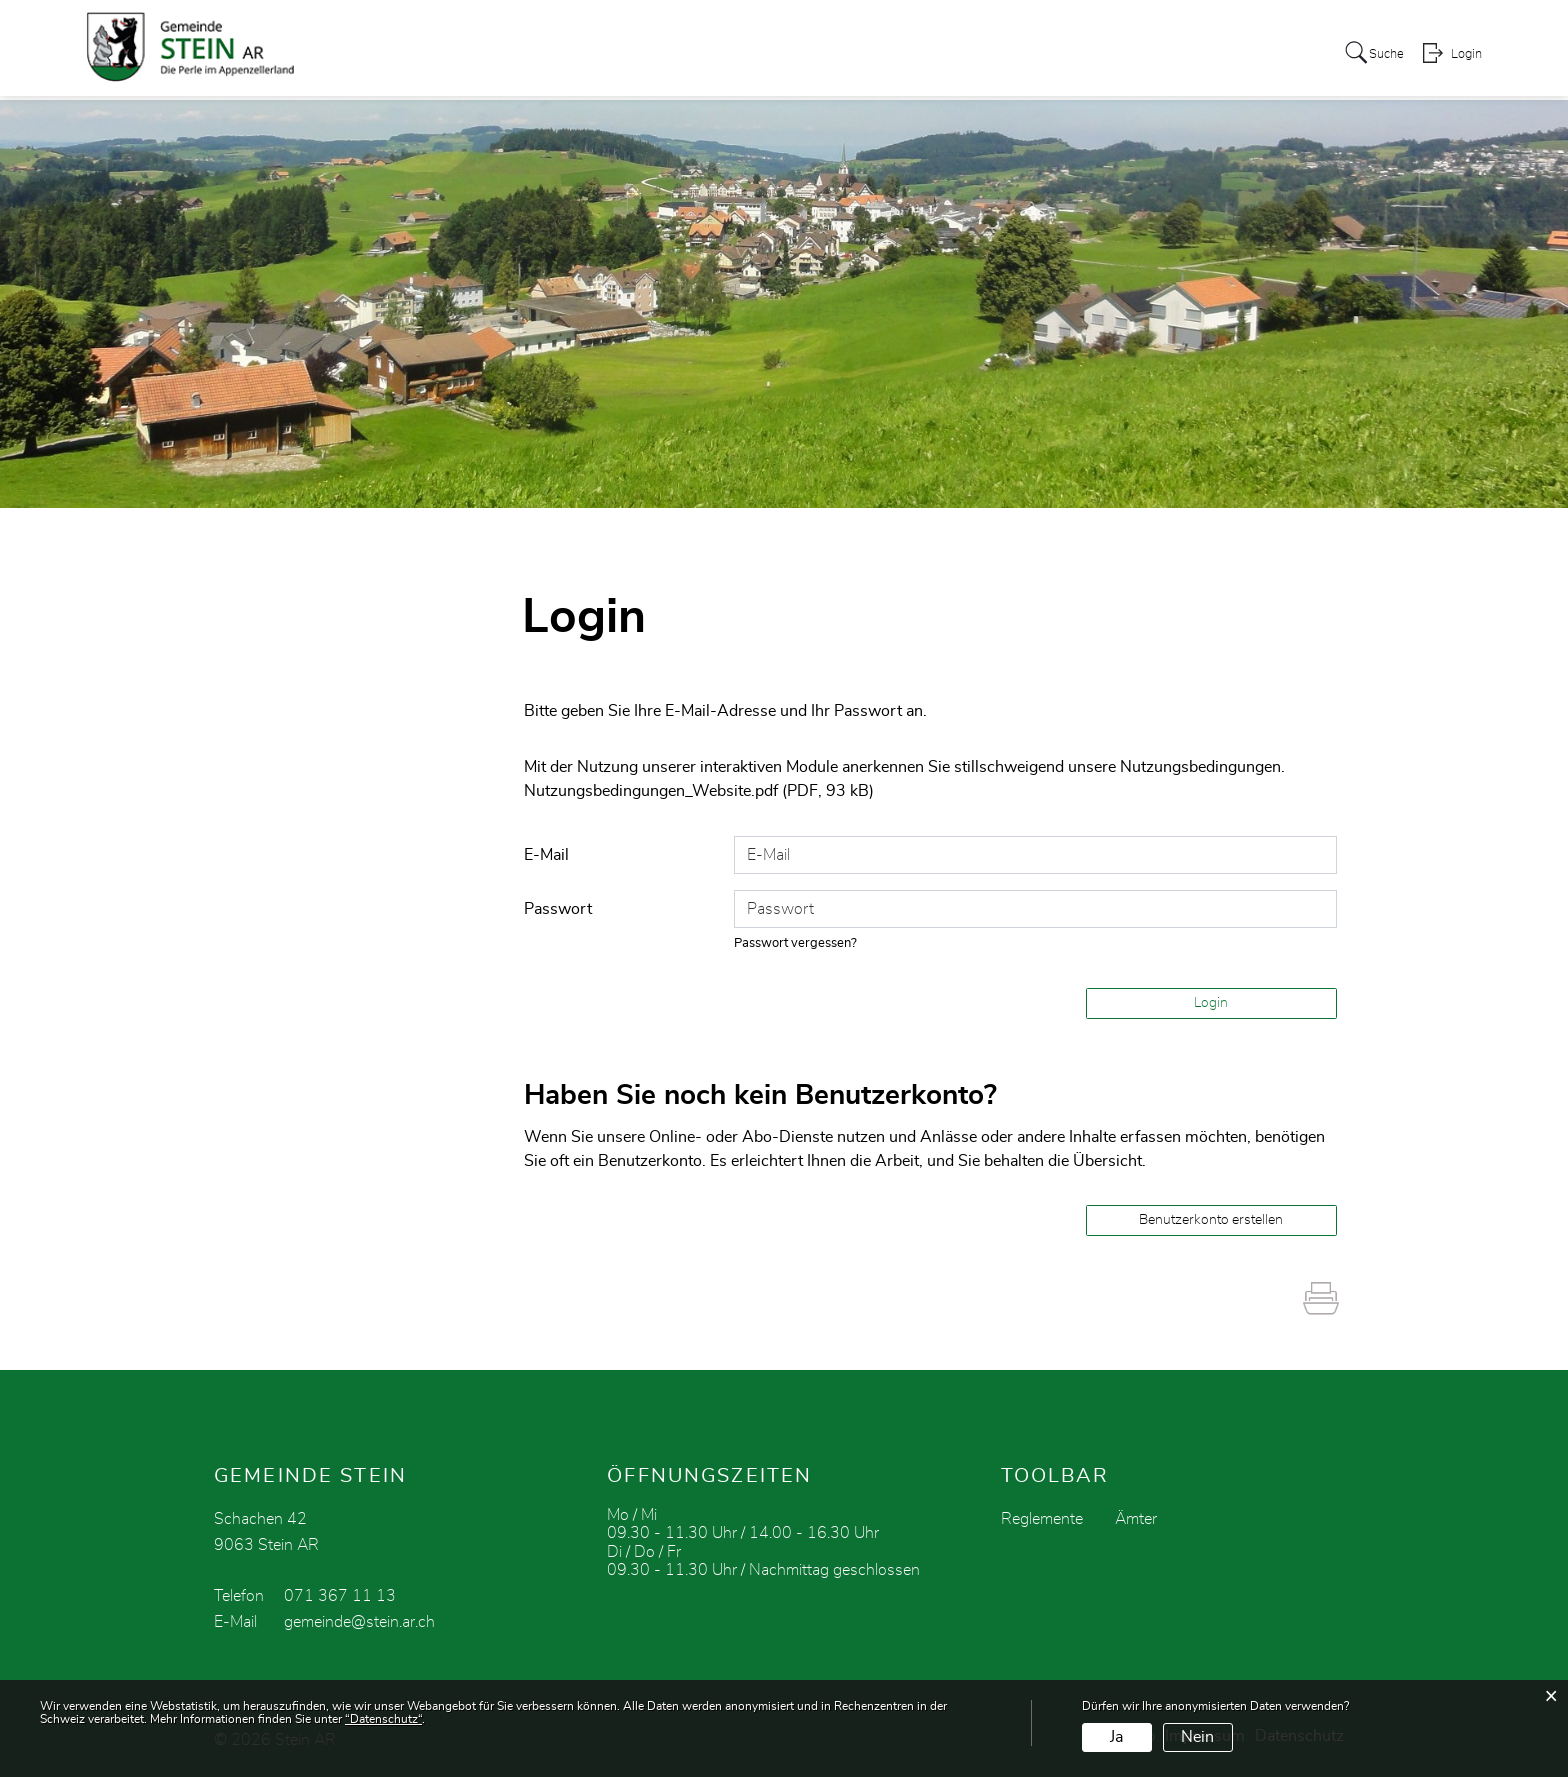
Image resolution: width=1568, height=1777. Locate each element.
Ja (1116, 1737)
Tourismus (1069, 54)
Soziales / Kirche (1194, 54)
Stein (547, 54)
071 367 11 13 (340, 1595)
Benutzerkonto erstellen (1211, 1219)
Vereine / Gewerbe (937, 54)
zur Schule (805, 54)
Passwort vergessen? (796, 942)
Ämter (1136, 1518)
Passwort (558, 908)
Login (1465, 56)
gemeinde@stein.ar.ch (359, 1621)
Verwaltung (699, 54)
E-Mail (546, 854)
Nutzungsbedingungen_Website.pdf (651, 791)
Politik (610, 54)
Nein (1197, 1737)
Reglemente (1042, 1518)
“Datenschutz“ (383, 1719)
